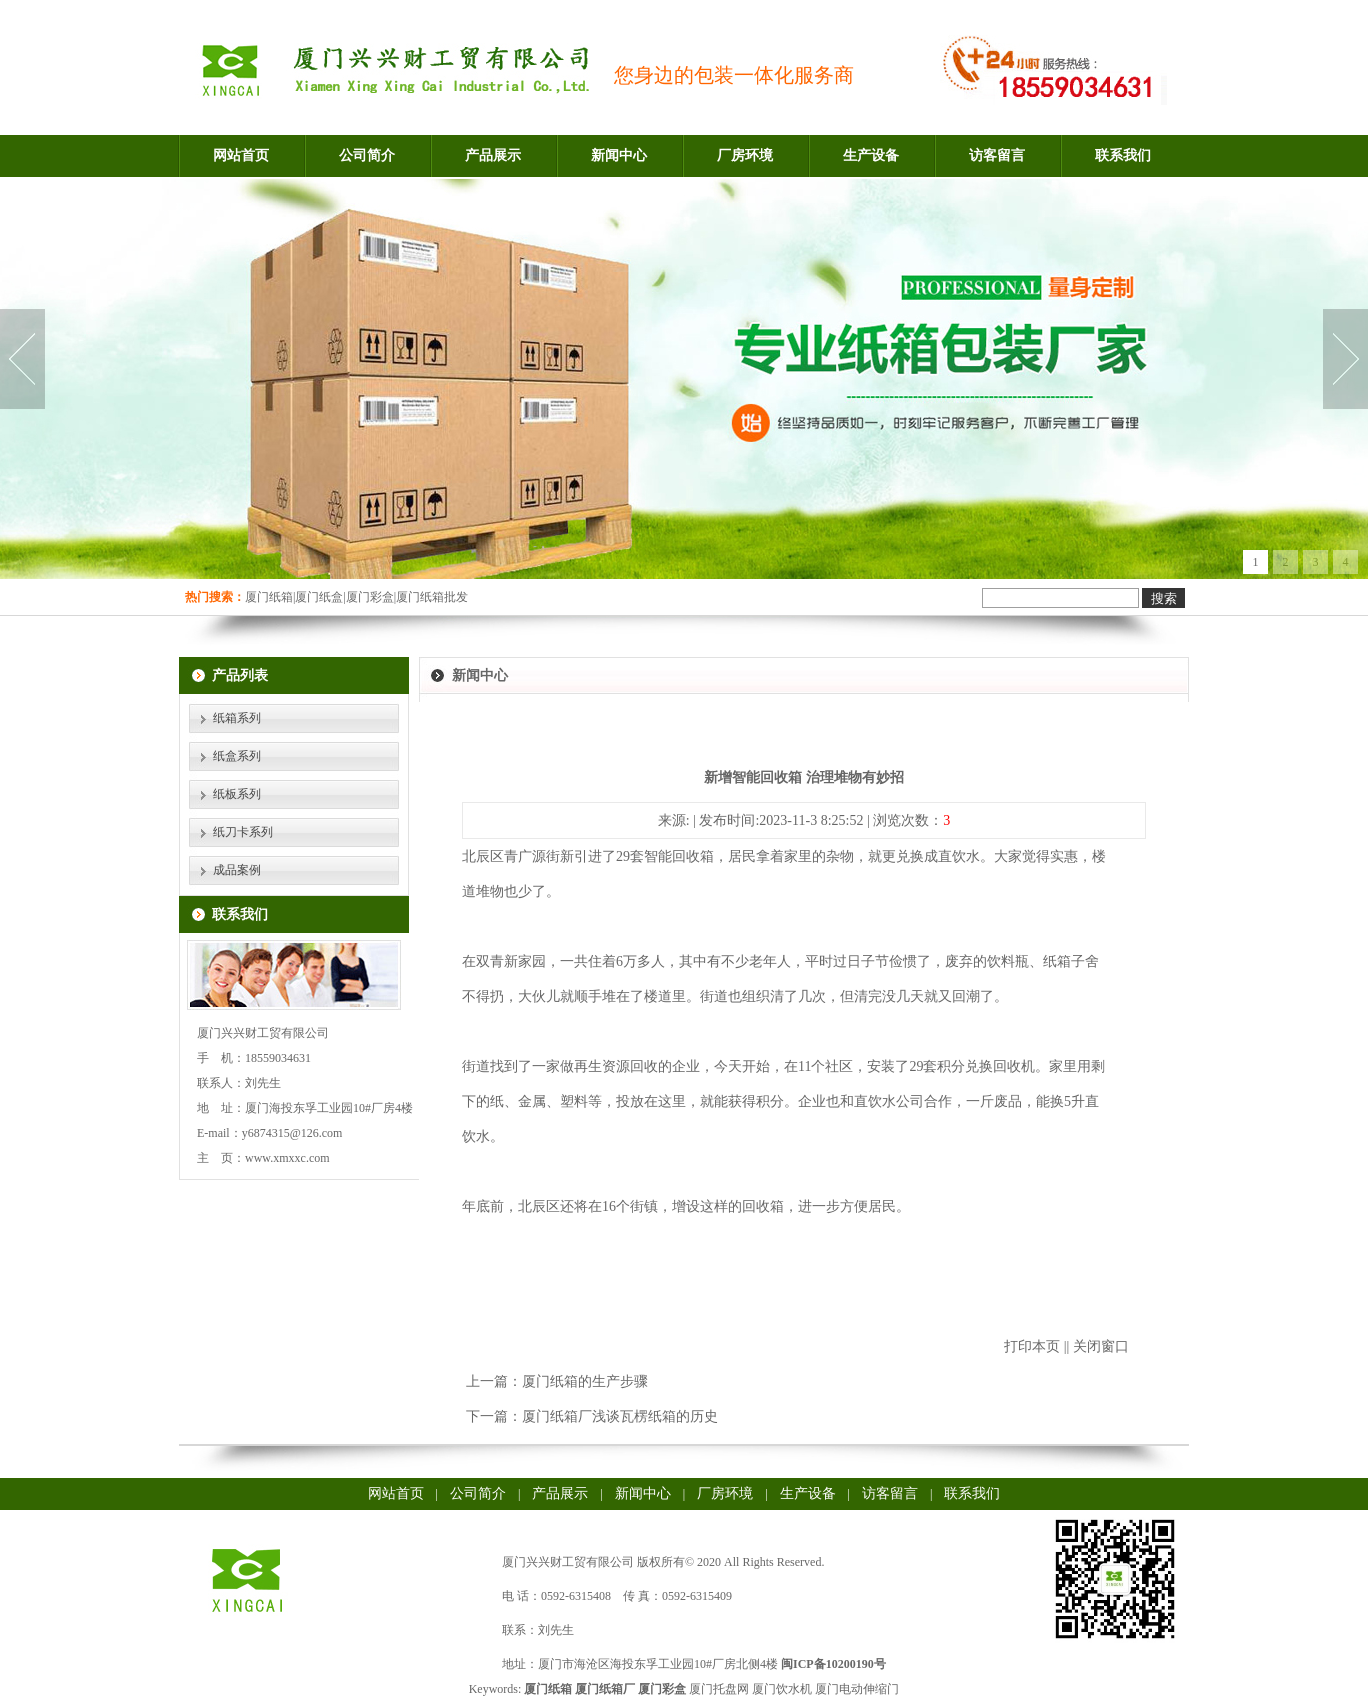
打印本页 (1032, 1346)
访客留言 (997, 155)
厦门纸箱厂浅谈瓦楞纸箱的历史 (620, 1416)
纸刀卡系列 (243, 832)
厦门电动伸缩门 (857, 1689)
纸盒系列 (237, 756)
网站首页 (241, 155)
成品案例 (237, 870)
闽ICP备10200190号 (833, 1664)
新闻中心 (619, 155)
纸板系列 (237, 794)
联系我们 (1123, 155)
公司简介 (367, 155)
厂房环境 (745, 155)
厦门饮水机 (782, 1689)
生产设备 (871, 155)
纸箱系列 (237, 718)
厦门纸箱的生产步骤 (585, 1381)
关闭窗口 (1101, 1346)
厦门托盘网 (719, 1689)
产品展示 (493, 155)
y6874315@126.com (292, 1133)
